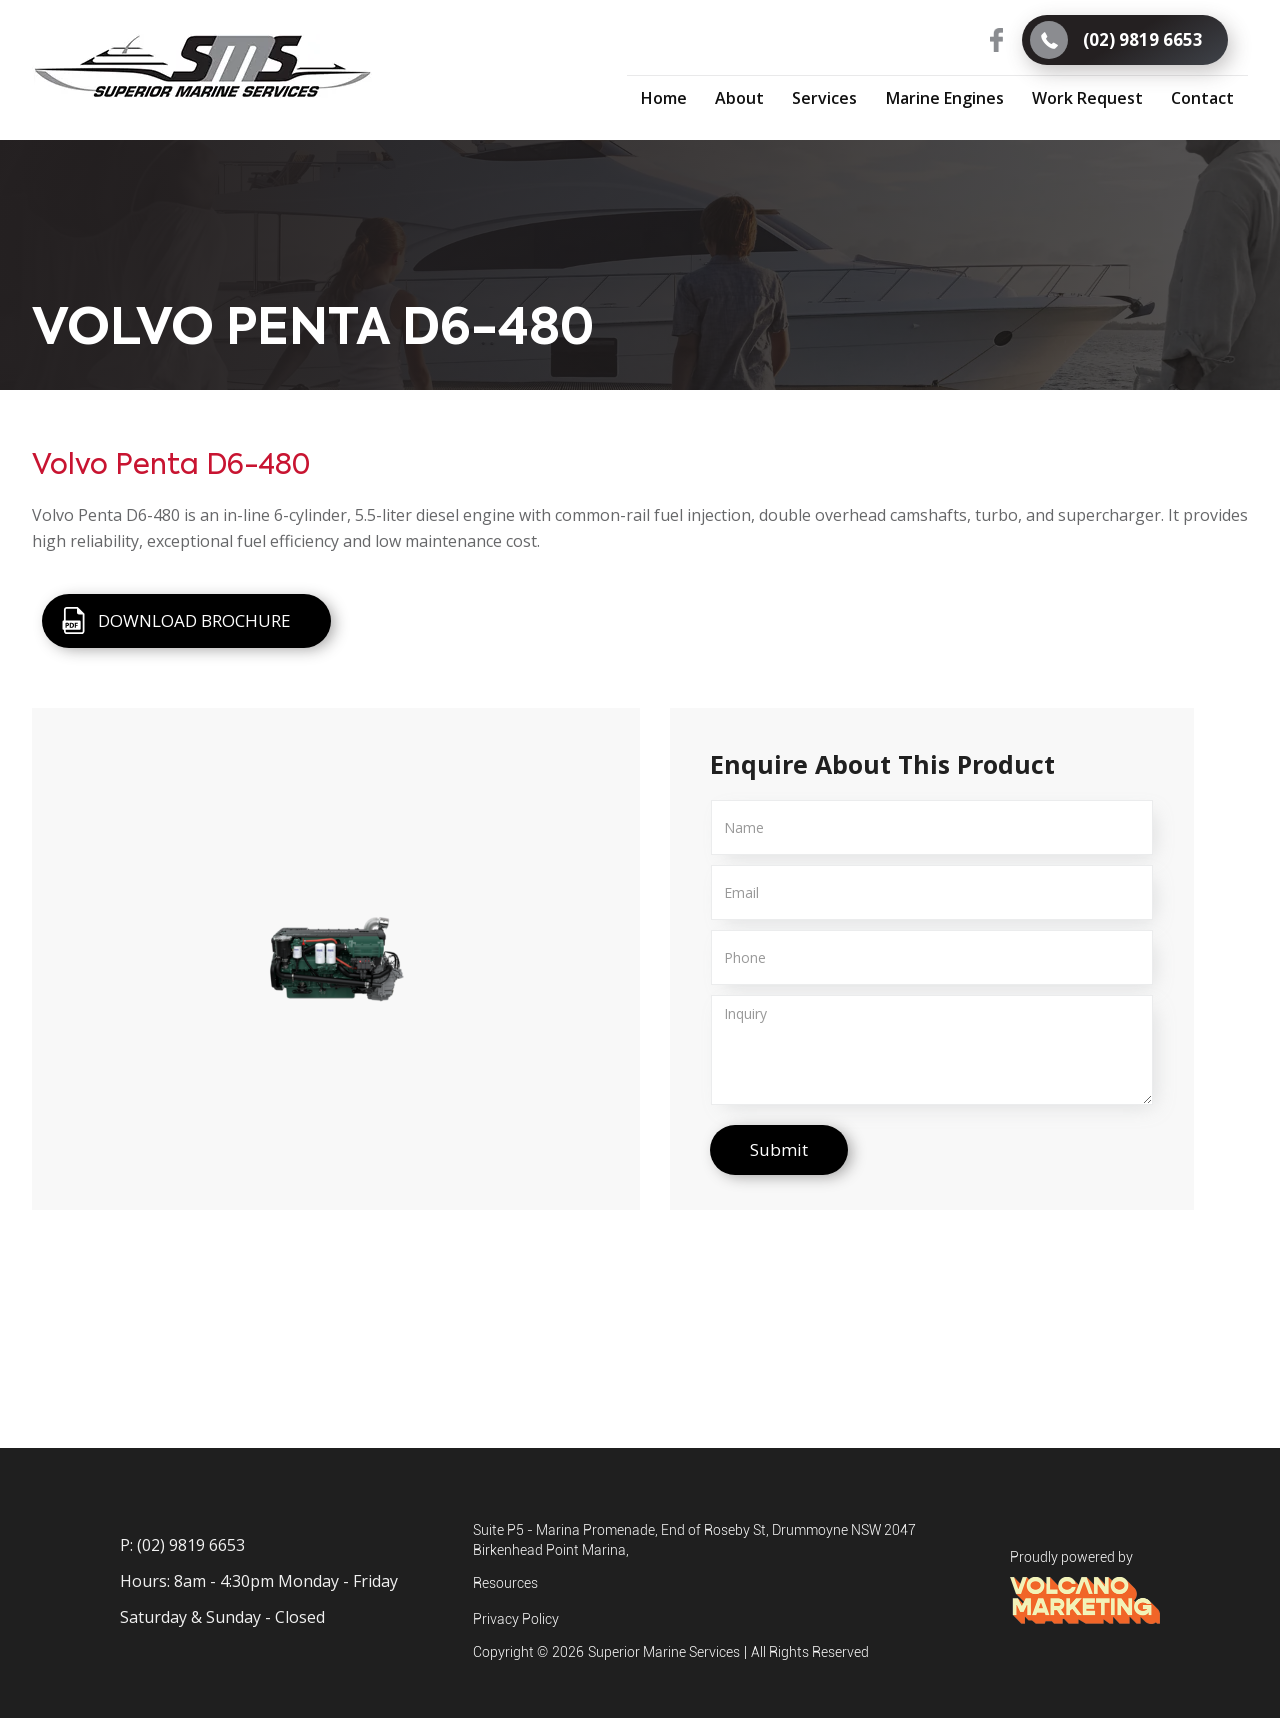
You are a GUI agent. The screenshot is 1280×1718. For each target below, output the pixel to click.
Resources (505, 1583)
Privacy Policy (516, 1619)
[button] (824, 98)
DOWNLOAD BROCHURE (194, 620)
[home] (202, 67)
